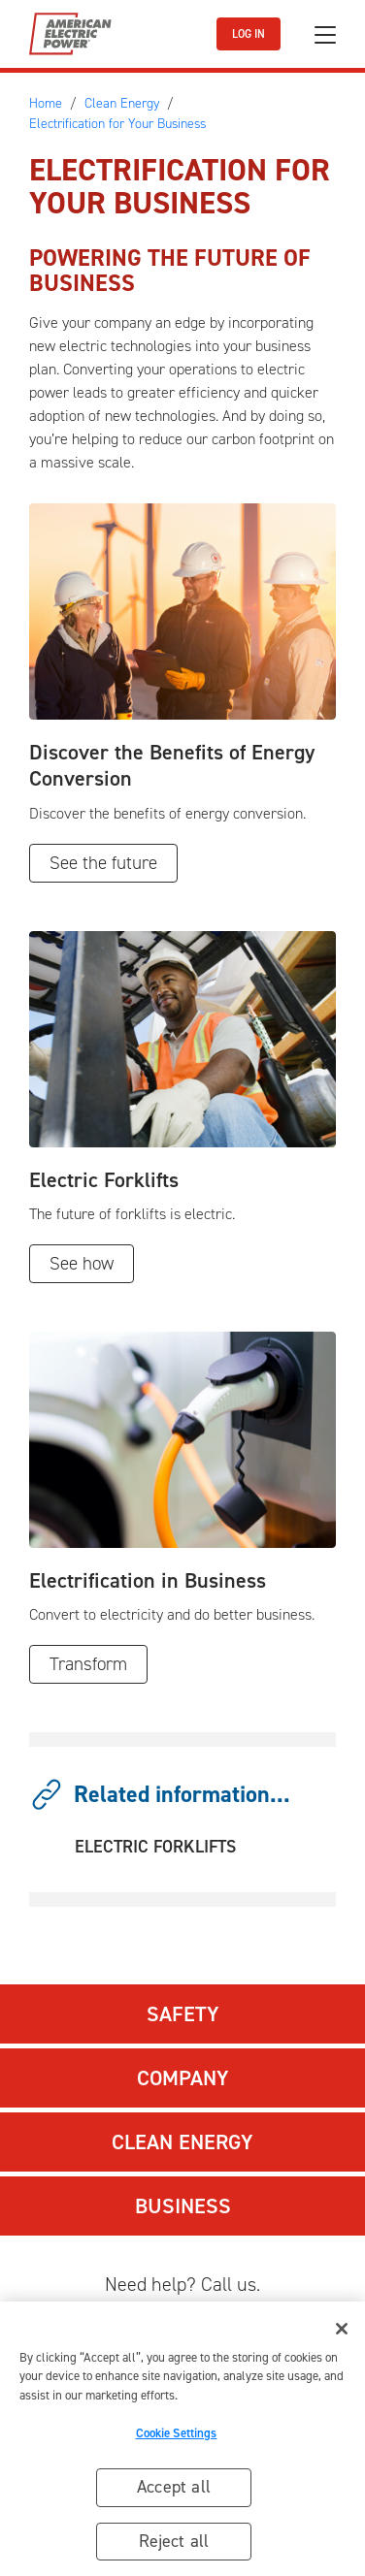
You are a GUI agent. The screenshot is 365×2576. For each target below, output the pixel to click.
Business (183, 2206)
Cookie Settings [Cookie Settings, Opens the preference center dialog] (176, 2438)
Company (183, 2078)
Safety (183, 2014)
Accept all (174, 2491)
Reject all (174, 2546)
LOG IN (248, 34)
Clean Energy (182, 2142)
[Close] (341, 2333)
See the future (103, 863)
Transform (88, 1664)
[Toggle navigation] (325, 34)
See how (82, 1263)
